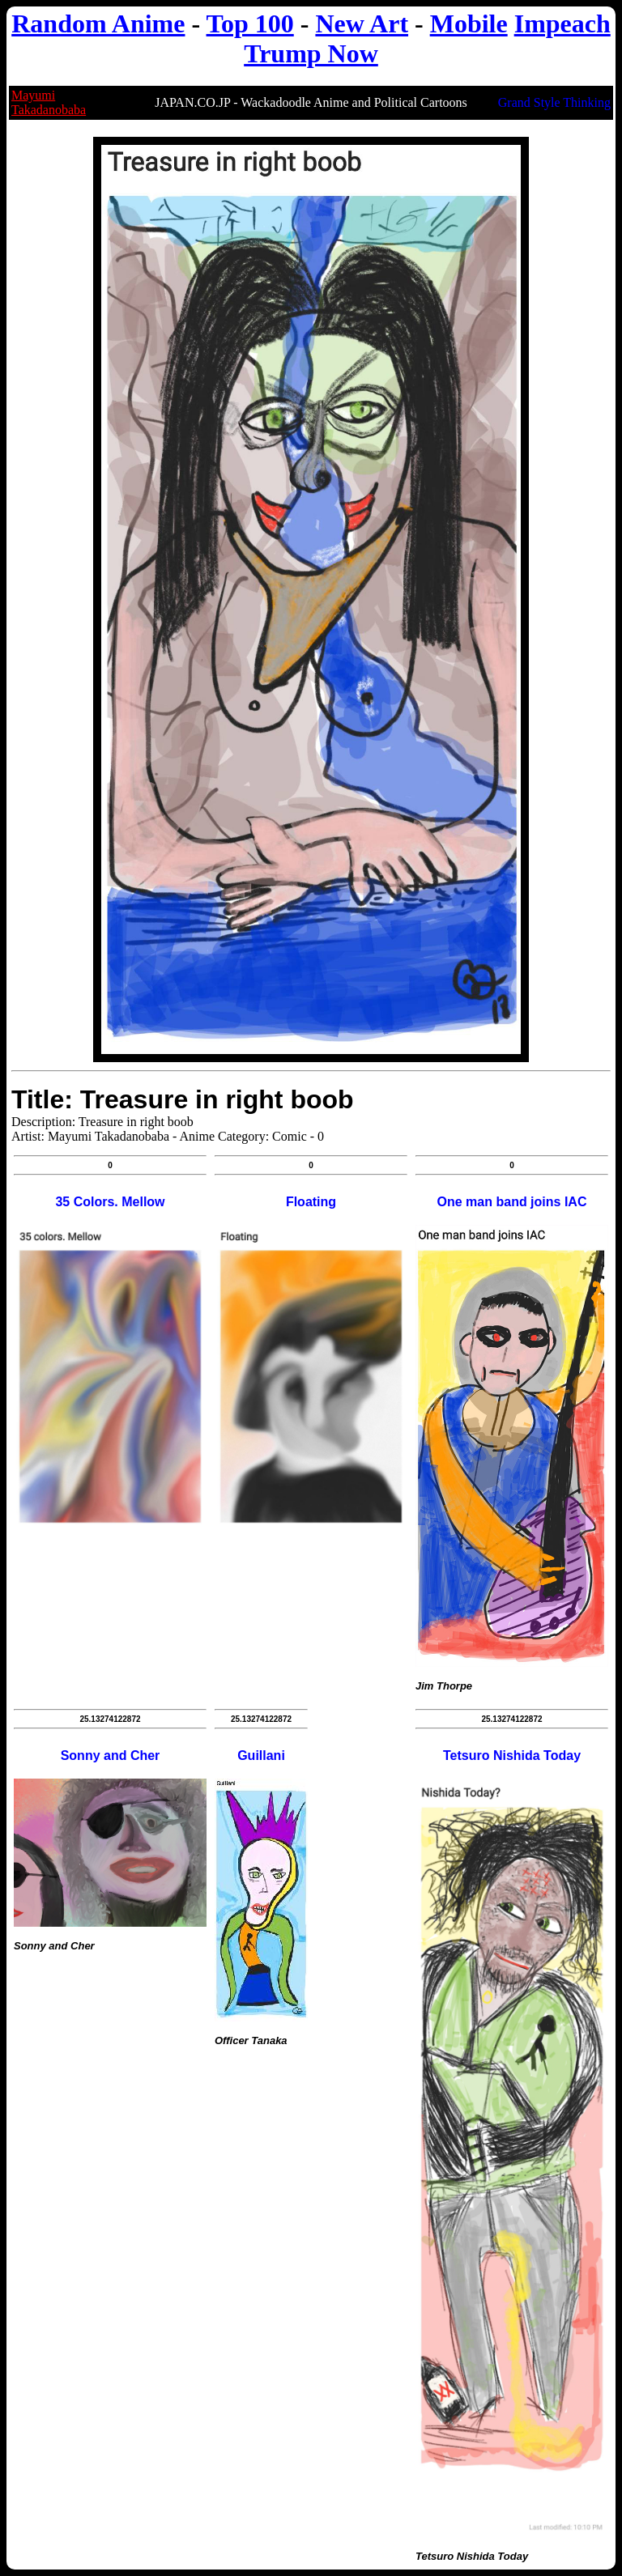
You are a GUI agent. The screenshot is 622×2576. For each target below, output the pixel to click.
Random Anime (98, 23)
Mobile (469, 23)
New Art (361, 23)
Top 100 (250, 23)
